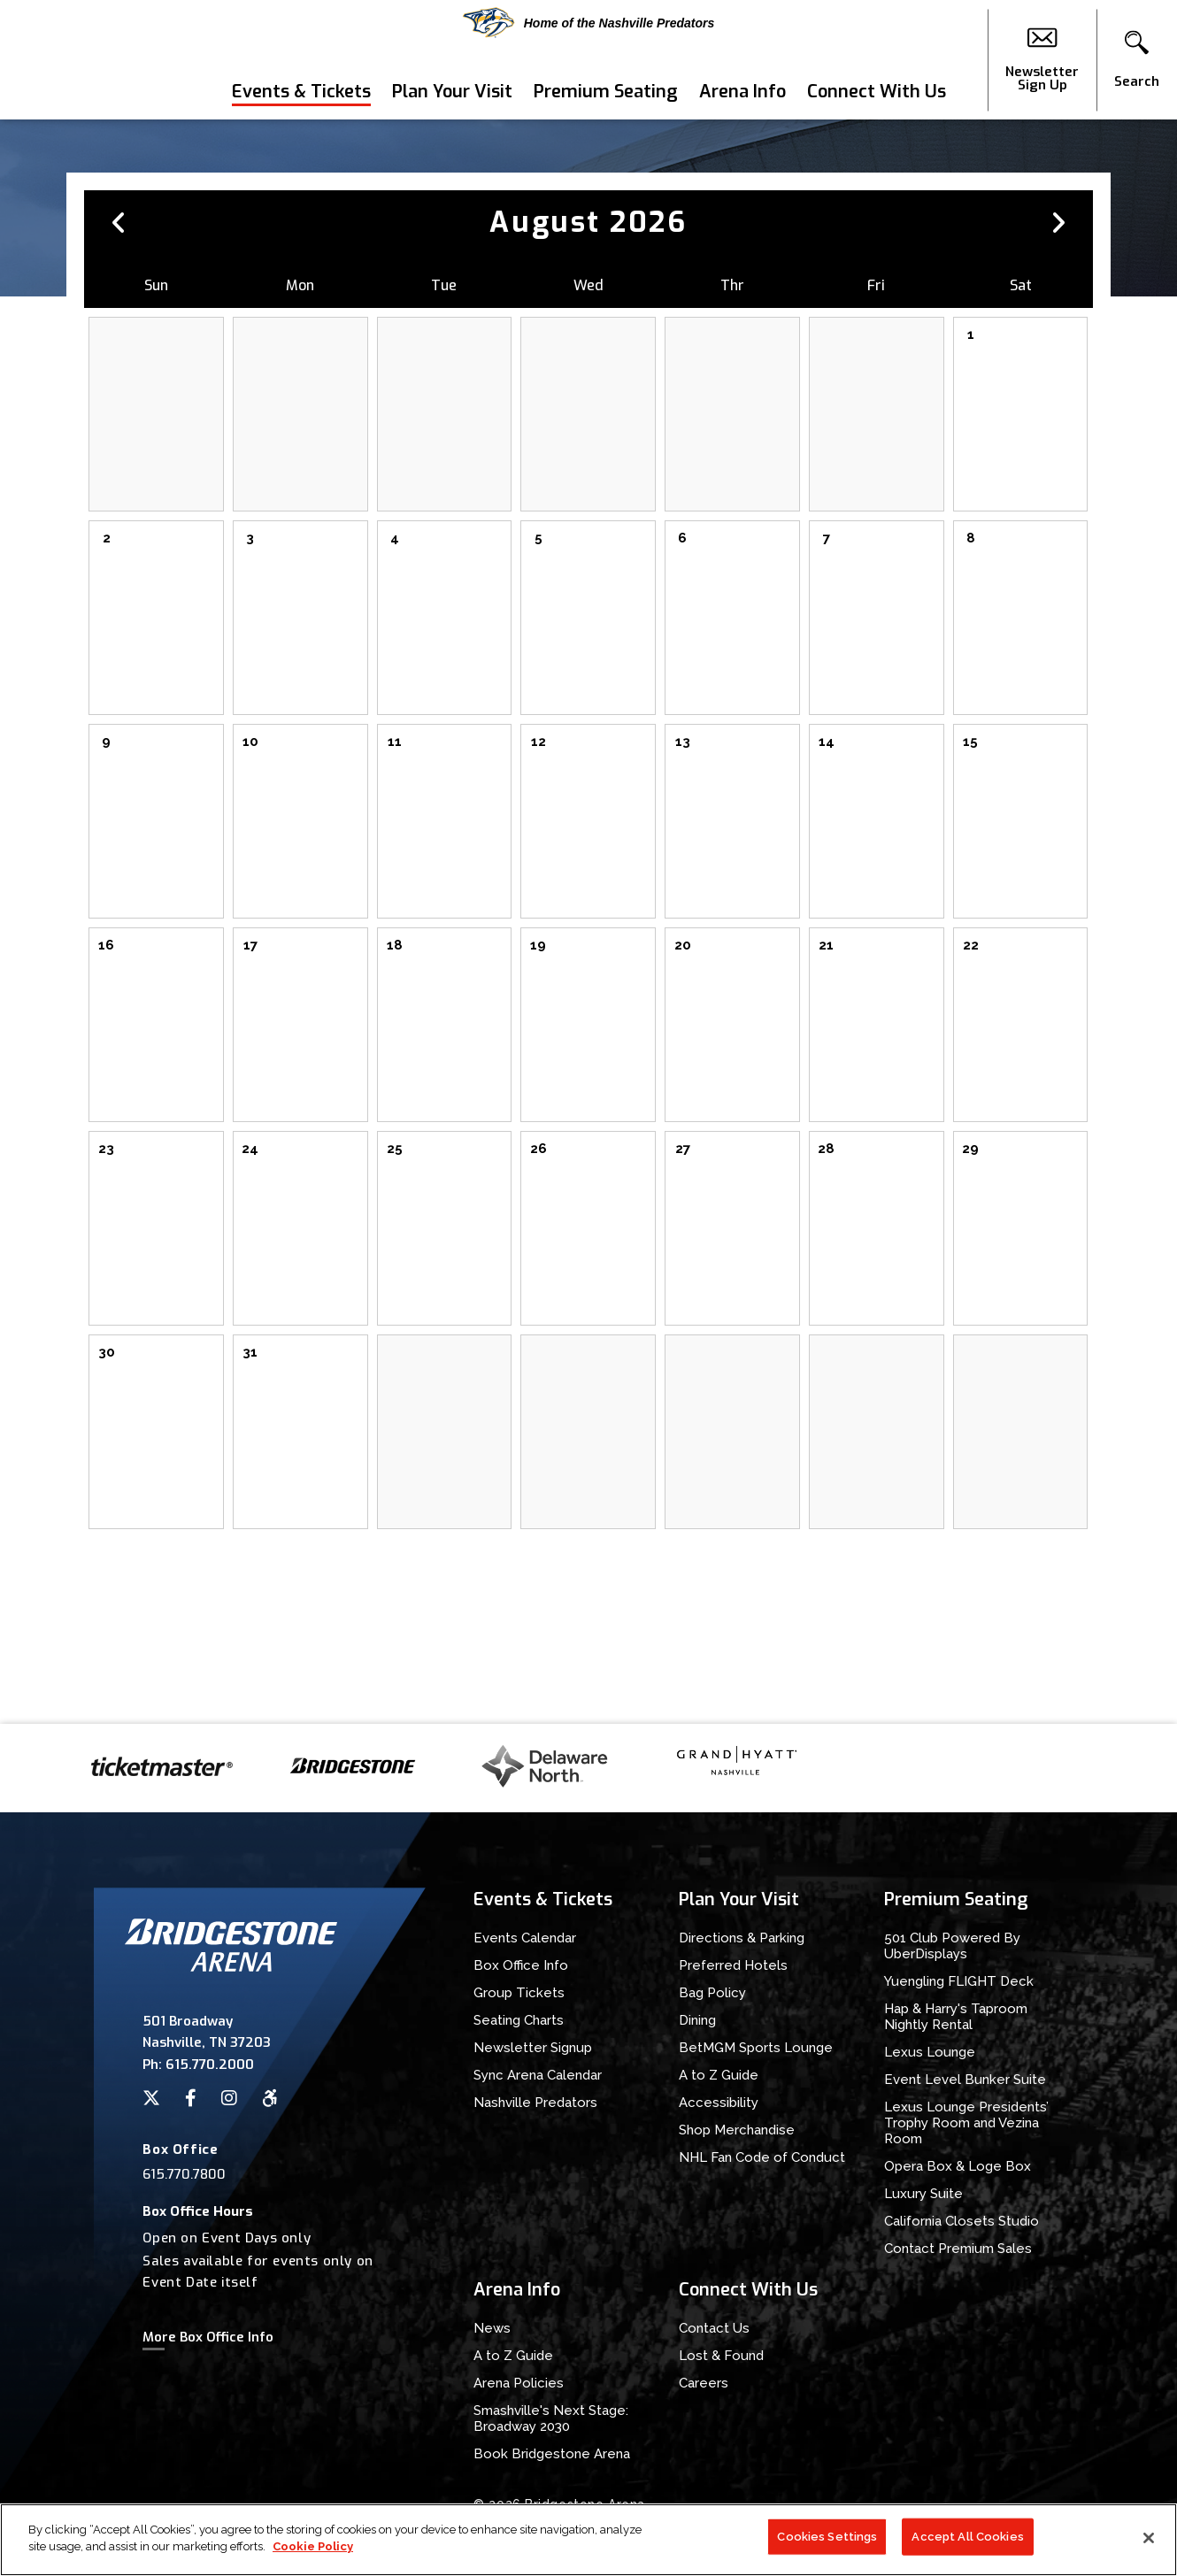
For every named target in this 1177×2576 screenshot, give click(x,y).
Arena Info (742, 92)
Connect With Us (876, 92)
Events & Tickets (301, 92)
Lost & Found (721, 2356)
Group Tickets (519, 1993)
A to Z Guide (718, 2075)
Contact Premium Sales (958, 2249)
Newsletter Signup (532, 2048)
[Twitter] (151, 2098)
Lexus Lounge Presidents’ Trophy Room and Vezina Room (966, 2123)
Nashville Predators (535, 2103)
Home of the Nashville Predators (589, 22)
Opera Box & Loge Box (957, 2166)
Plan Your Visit (452, 92)
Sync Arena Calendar (537, 2075)
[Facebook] (190, 2098)
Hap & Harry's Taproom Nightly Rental (955, 2017)
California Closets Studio (961, 2221)
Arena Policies (518, 2383)
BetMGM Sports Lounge (756, 2048)
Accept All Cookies (967, 2542)
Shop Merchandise (737, 2130)
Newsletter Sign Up (1042, 60)
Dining (697, 2020)
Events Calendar (524, 1938)
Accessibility (718, 2103)
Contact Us (714, 2328)
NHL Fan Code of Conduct (762, 2157)
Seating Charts (518, 2020)
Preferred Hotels (733, 1965)
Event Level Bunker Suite (965, 2080)
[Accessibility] (270, 2098)
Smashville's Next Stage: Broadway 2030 (550, 2418)
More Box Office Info (207, 2337)
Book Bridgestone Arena (551, 2454)
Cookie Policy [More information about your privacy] (313, 2553)
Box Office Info (520, 1965)
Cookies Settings (827, 2542)
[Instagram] (229, 2098)
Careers (703, 2383)
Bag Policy (712, 1993)
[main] (588, 921)
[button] (1136, 60)
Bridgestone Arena (80, 59)
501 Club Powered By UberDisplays (952, 1946)
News (492, 2328)
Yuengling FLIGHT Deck (959, 1981)
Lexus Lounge (929, 2052)
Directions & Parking (741, 1938)
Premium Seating (606, 92)
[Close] (1148, 2544)
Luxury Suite (923, 2194)
